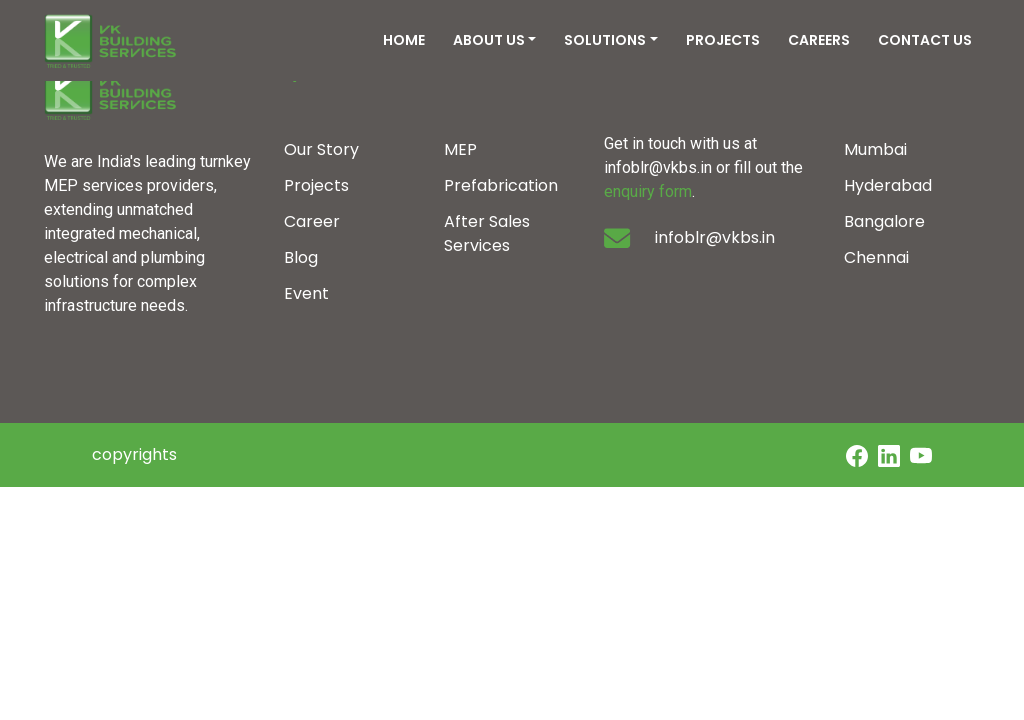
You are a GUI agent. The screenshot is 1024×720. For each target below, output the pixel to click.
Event (306, 293)
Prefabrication (501, 185)
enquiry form (648, 191)
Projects (316, 185)
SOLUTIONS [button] (605, 40)
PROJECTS (723, 40)
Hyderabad (888, 185)
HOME (404, 40)
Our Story (321, 149)
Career (312, 221)
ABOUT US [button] (489, 40)
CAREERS (819, 40)
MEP (460, 149)
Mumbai (875, 149)
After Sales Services (487, 233)
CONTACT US (925, 40)
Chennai (876, 257)
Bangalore (884, 221)
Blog (301, 257)
